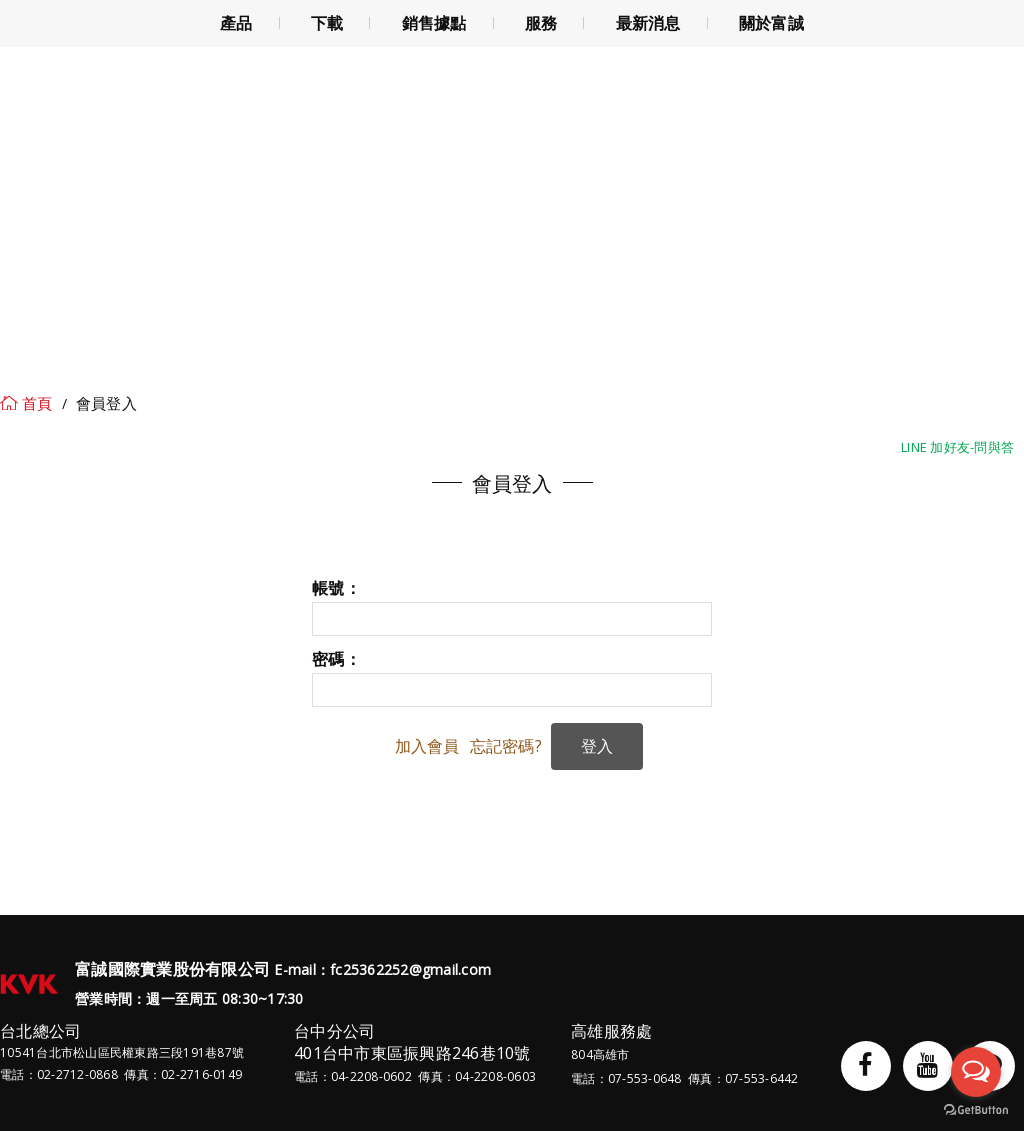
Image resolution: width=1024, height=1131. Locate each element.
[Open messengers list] (976, 1072)
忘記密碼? (506, 746)
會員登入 (106, 403)
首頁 (37, 403)
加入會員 (427, 746)
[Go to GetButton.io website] (976, 1110)
